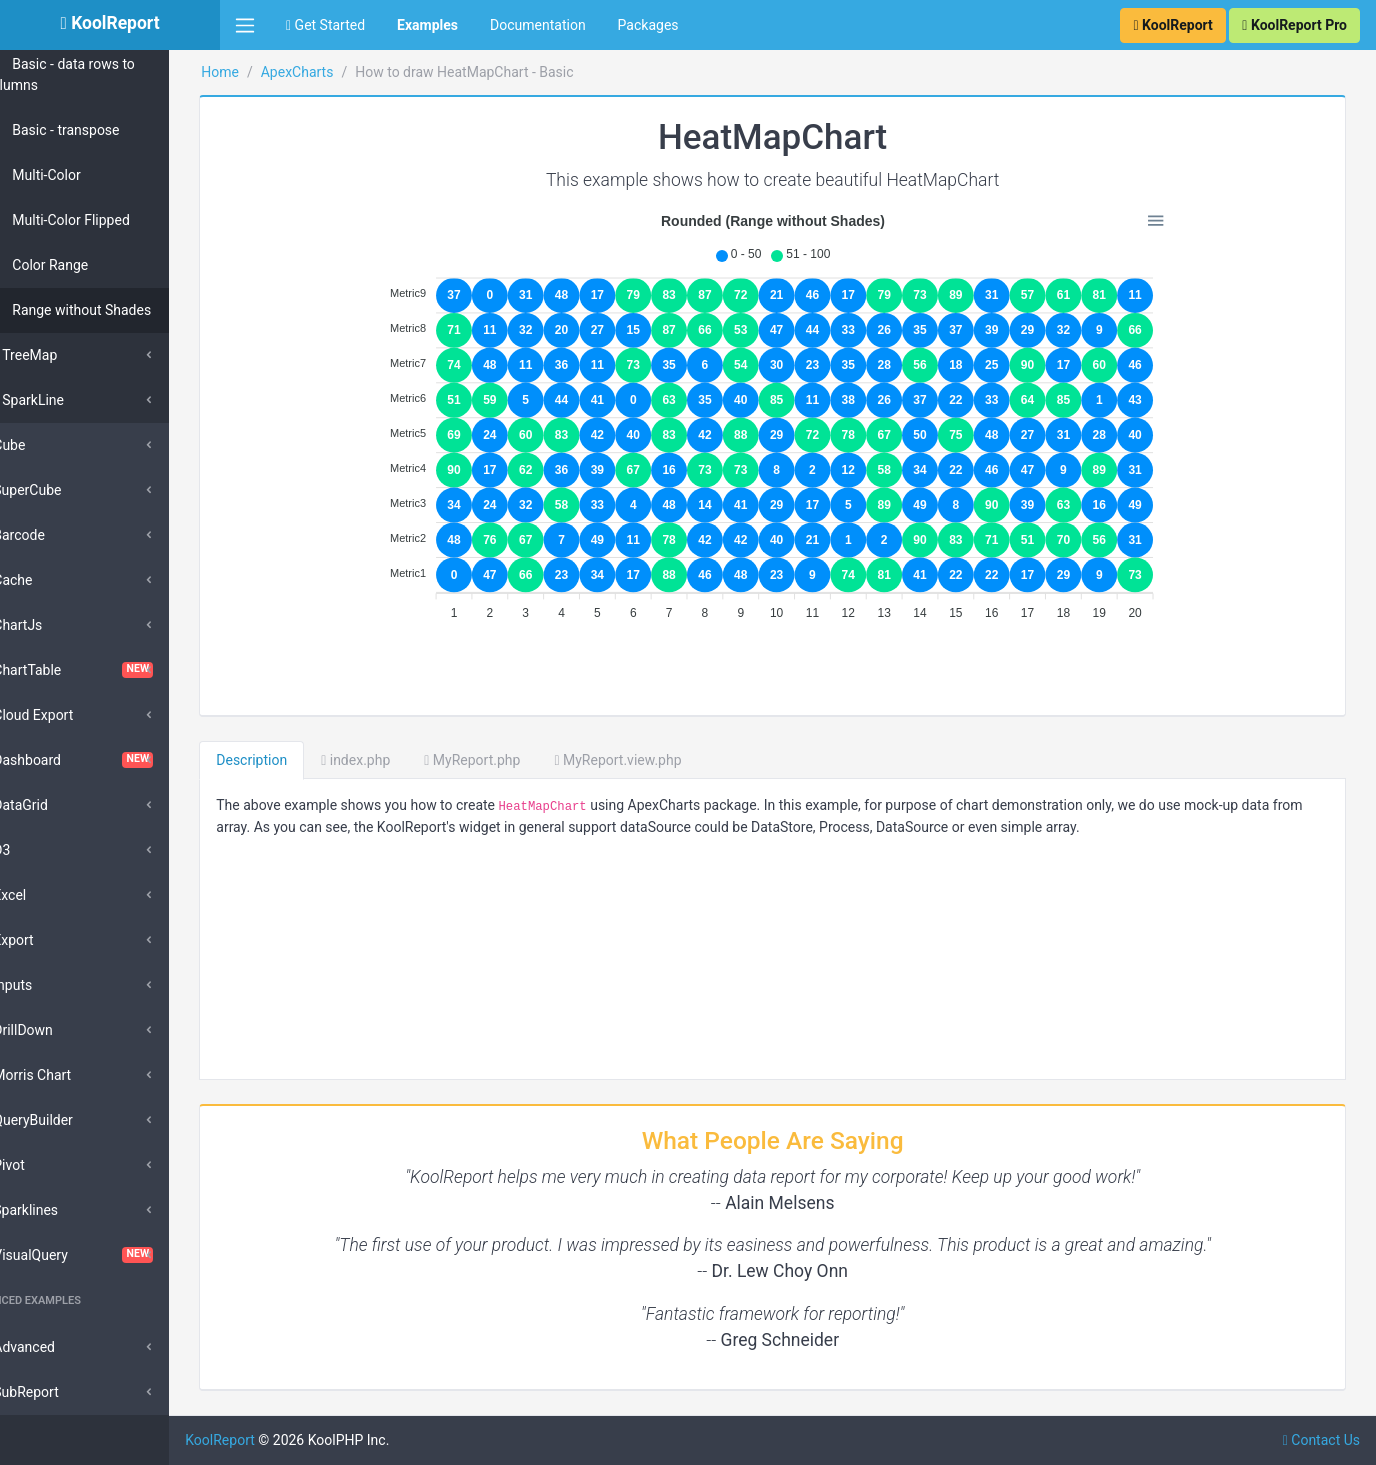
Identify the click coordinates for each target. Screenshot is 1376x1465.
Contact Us (1321, 1440)
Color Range (87, 265)
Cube (46, 445)
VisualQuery (110, 1255)
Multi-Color (83, 175)
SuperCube (64, 490)
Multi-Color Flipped (108, 220)
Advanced (61, 1347)
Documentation (538, 25)
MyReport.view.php (668, 760)
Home (271, 72)
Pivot (45, 1165)
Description (302, 760)
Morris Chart (69, 1075)
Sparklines (62, 1210)
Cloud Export (70, 715)
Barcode (56, 535)
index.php (406, 760)
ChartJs (54, 625)
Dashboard (110, 760)
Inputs (49, 985)
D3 (38, 850)
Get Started (325, 25)
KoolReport (271, 1440)
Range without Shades (118, 310)
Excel (46, 895)
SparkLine (70, 400)
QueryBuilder (70, 1120)
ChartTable (110, 670)
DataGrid (57, 805)
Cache (49, 580)
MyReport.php (523, 760)
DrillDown (60, 1030)
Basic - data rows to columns (110, 74)
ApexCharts (347, 72)
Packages (648, 25)
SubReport (62, 1392)
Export (50, 940)
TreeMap (66, 355)
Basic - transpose (102, 130)
